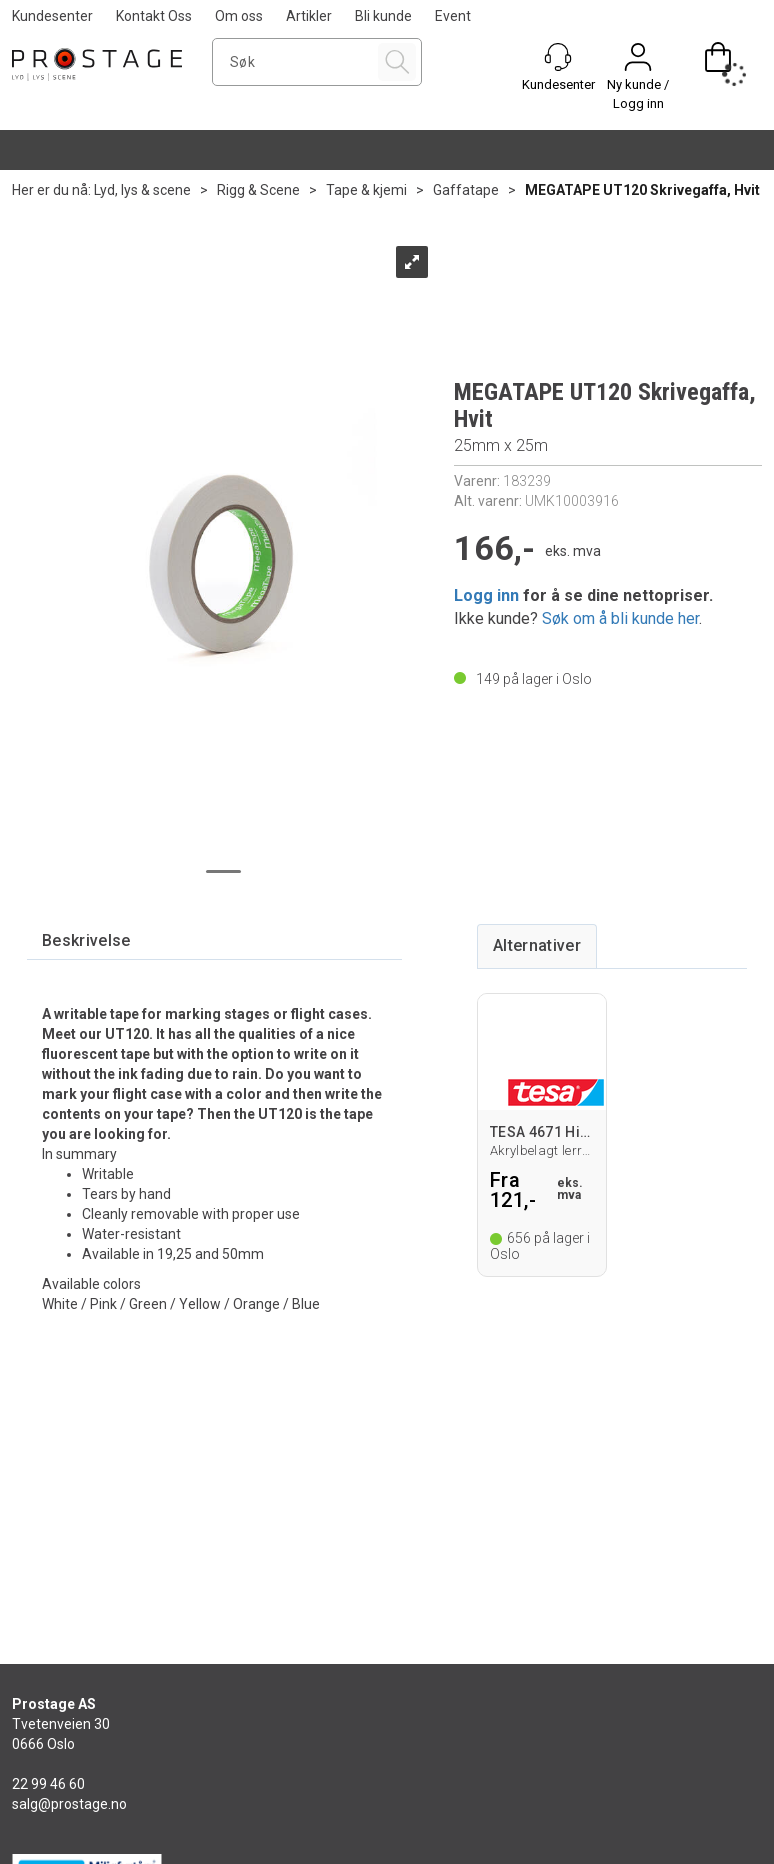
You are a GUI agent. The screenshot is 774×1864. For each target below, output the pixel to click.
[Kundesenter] (558, 57)
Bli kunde (383, 16)
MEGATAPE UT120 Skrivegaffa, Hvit (642, 190)
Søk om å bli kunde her (620, 618)
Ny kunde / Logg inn (638, 94)
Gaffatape (466, 190)
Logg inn (486, 595)
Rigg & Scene (258, 190)
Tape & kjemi (366, 190)
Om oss (239, 16)
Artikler (309, 16)
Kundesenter (52, 16)
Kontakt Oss (154, 16)
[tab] (86, 941)
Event (453, 16)
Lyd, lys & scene (142, 190)
